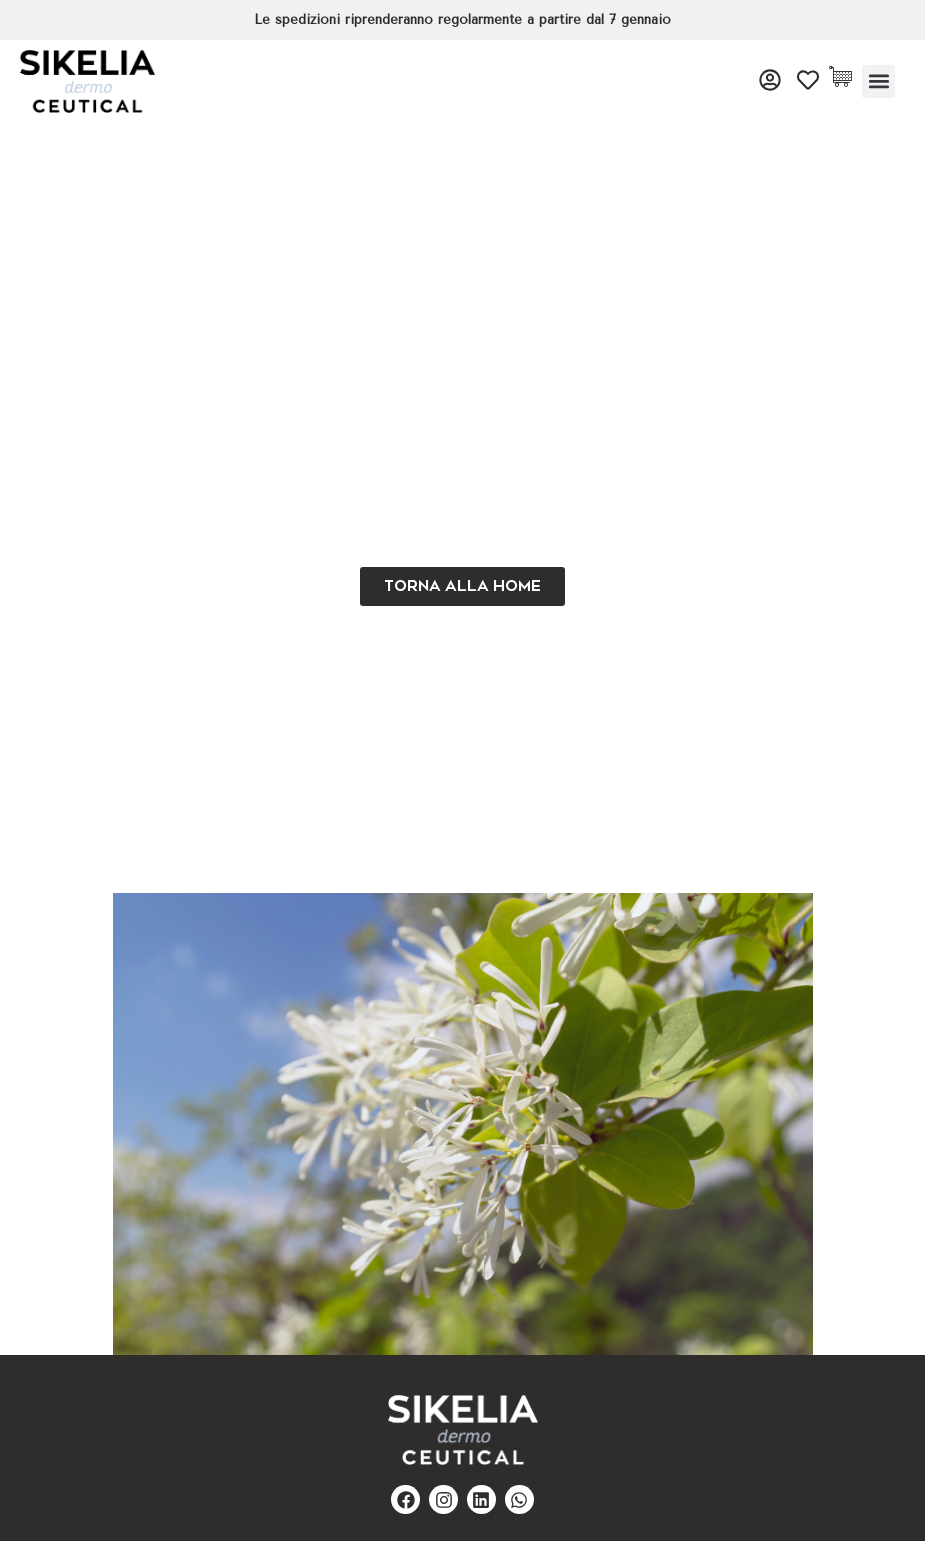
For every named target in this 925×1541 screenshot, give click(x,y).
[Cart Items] (845, 76)
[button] (878, 81)
